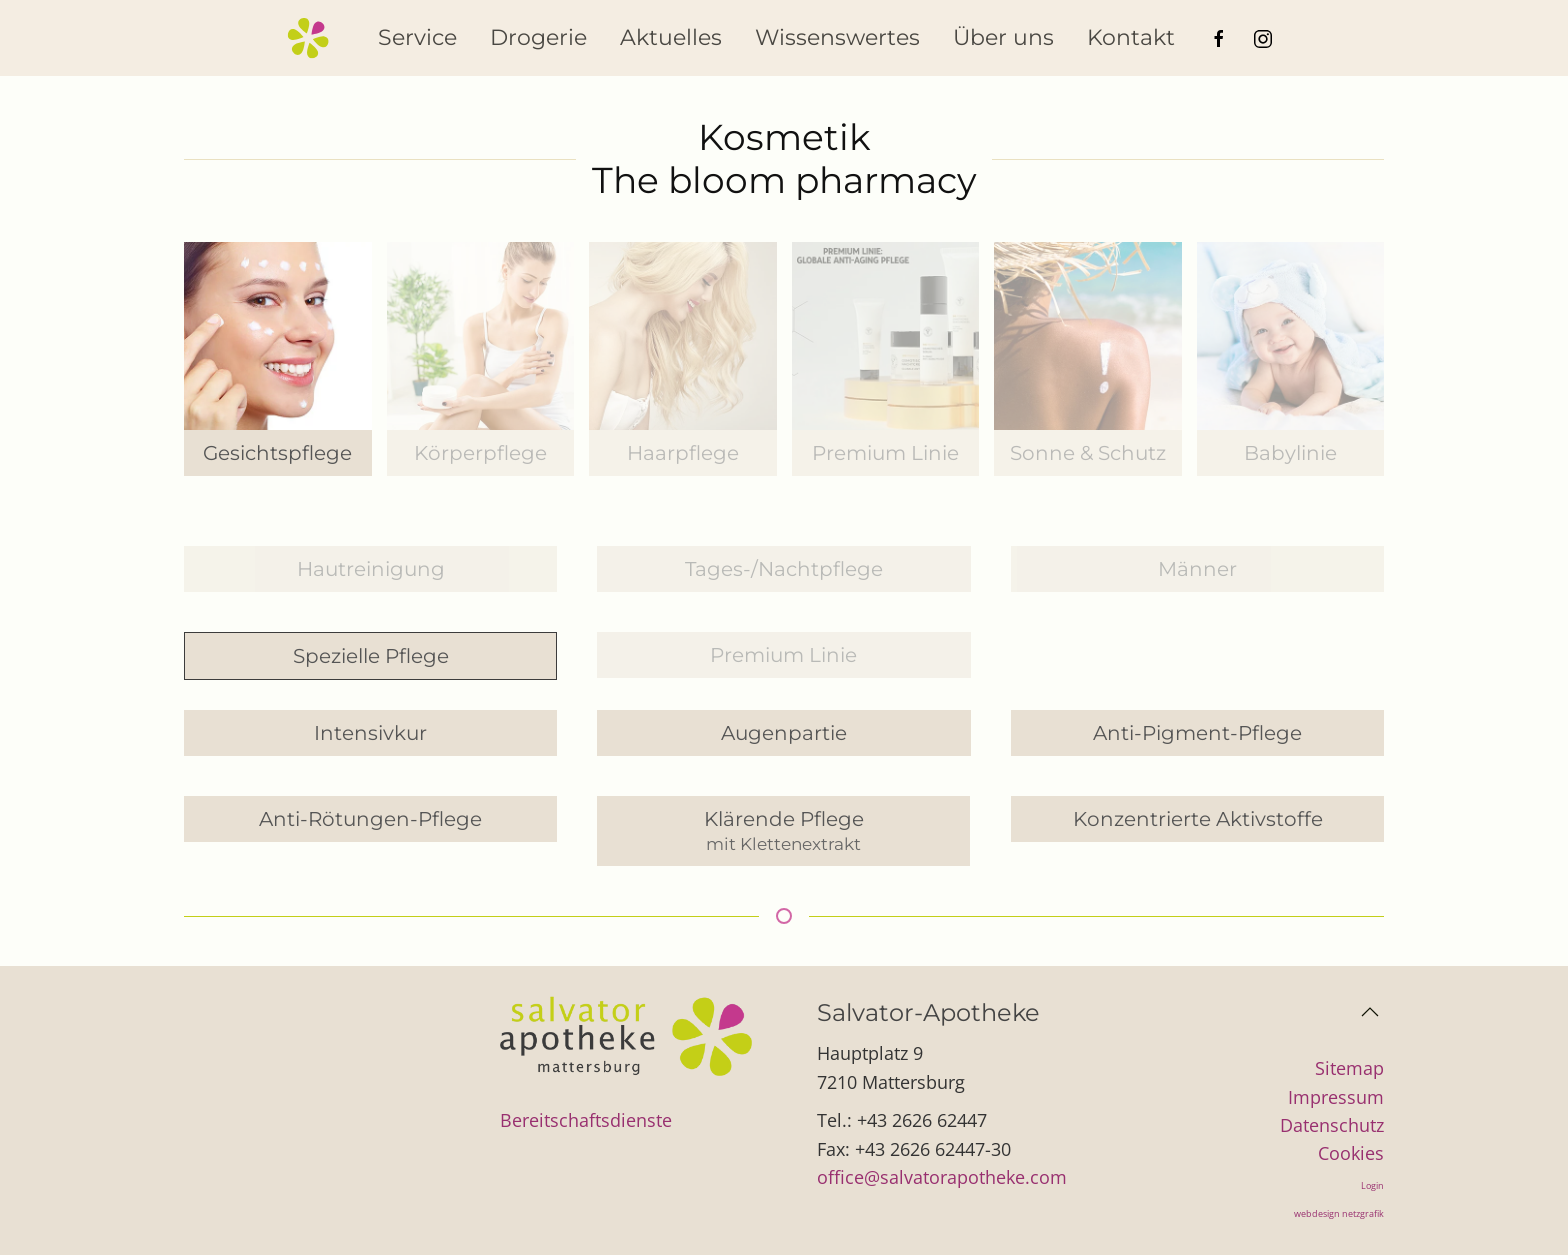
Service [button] (417, 37)
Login (1372, 1185)
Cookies (1351, 1153)
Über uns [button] (1003, 37)
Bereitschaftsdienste (586, 1120)
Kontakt (1131, 37)
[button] (1370, 1012)
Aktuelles (671, 37)
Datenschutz (1332, 1125)
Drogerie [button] (538, 37)
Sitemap (1349, 1068)
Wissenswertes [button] (837, 37)
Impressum (1336, 1097)
